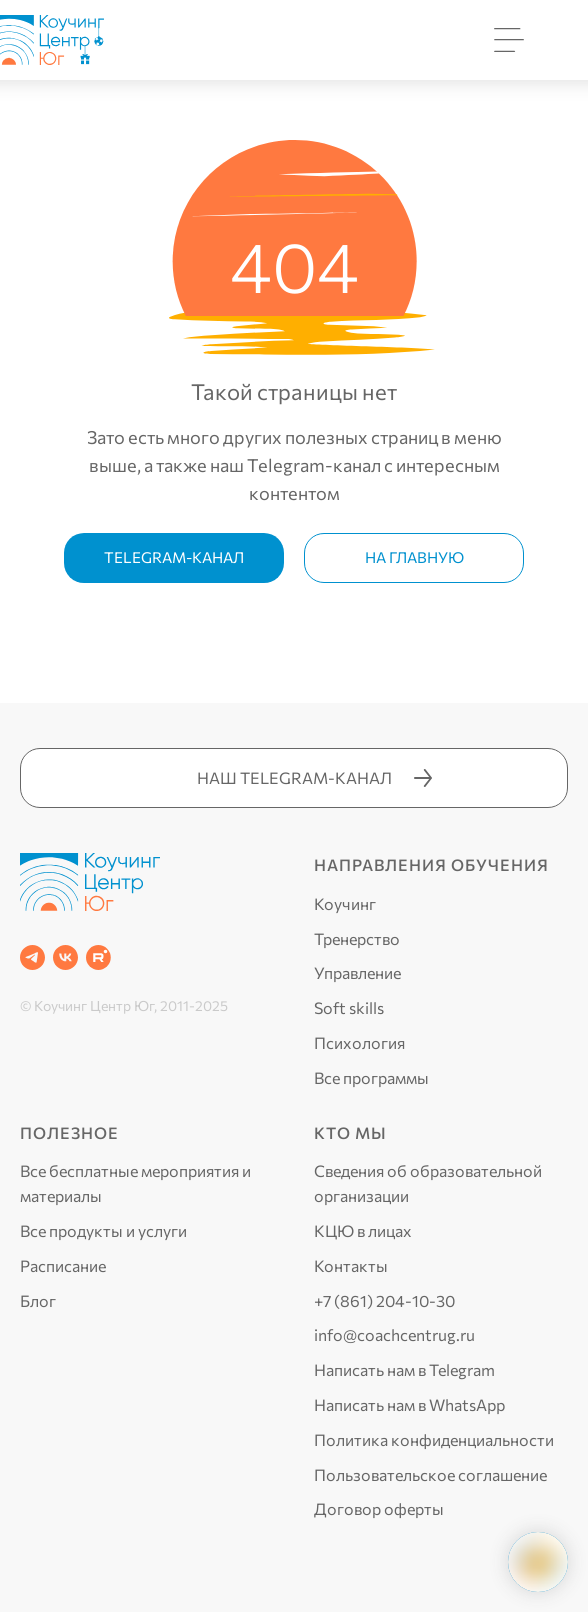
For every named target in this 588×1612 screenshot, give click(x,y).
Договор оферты (379, 1508)
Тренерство (357, 938)
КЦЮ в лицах (363, 1230)
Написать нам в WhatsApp (409, 1404)
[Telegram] (32, 957)
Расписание (63, 1265)
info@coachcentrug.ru (394, 1334)
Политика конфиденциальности (434, 1439)
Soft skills (349, 1007)
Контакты (351, 1265)
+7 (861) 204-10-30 (384, 1300)
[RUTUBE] (98, 957)
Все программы (371, 1077)
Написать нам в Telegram (404, 1369)
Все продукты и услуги (103, 1230)
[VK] (65, 957)
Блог (38, 1300)
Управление (357, 972)
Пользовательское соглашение (430, 1474)
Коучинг (345, 903)
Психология (359, 1042)
